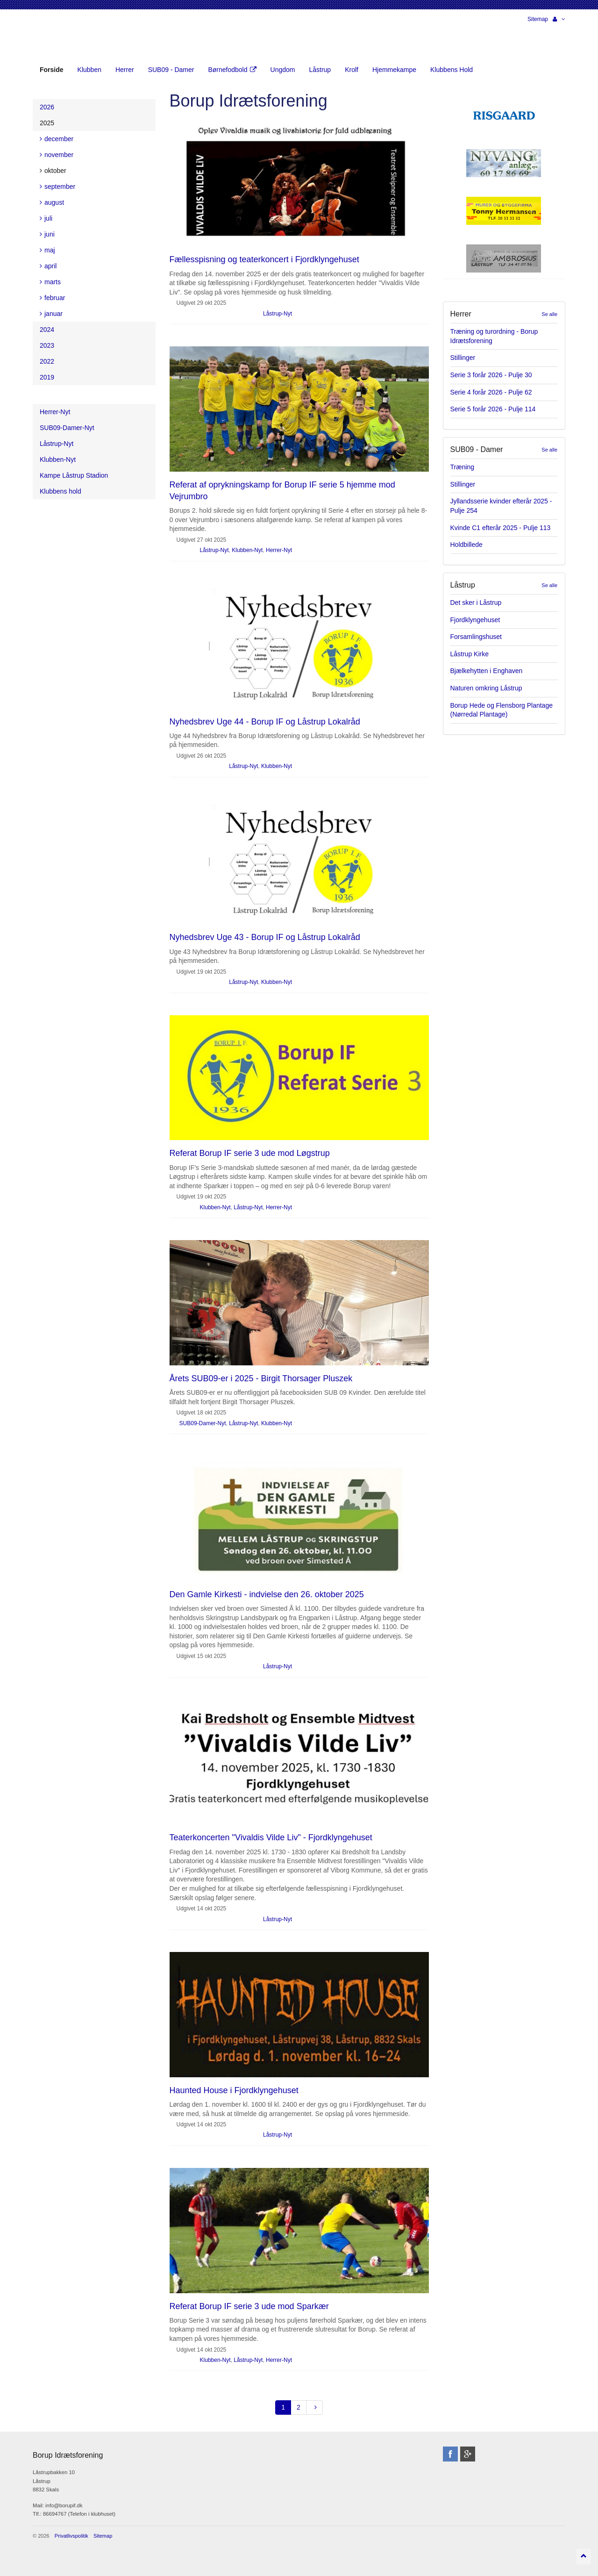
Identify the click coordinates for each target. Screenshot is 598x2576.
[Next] (314, 2407)
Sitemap (537, 19)
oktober (53, 170)
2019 (47, 377)
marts (50, 282)
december (56, 139)
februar (52, 297)
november (56, 154)
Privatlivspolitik (71, 2536)
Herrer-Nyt (279, 550)
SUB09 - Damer (171, 69)
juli (46, 218)
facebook (450, 2454)
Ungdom (283, 69)
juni (47, 234)
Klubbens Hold (451, 69)
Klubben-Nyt (247, 550)
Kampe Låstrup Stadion (74, 475)
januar (51, 313)
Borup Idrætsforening (51, 37)
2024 (47, 329)
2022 (47, 361)
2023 (47, 345)
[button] (559, 19)
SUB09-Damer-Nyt (202, 1423)
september (57, 186)
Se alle (549, 314)
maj (47, 250)
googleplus (467, 2454)
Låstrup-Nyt (277, 313)
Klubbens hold (60, 491)
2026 (47, 107)
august (52, 202)
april (48, 266)
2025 (47, 123)
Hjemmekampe (394, 69)
